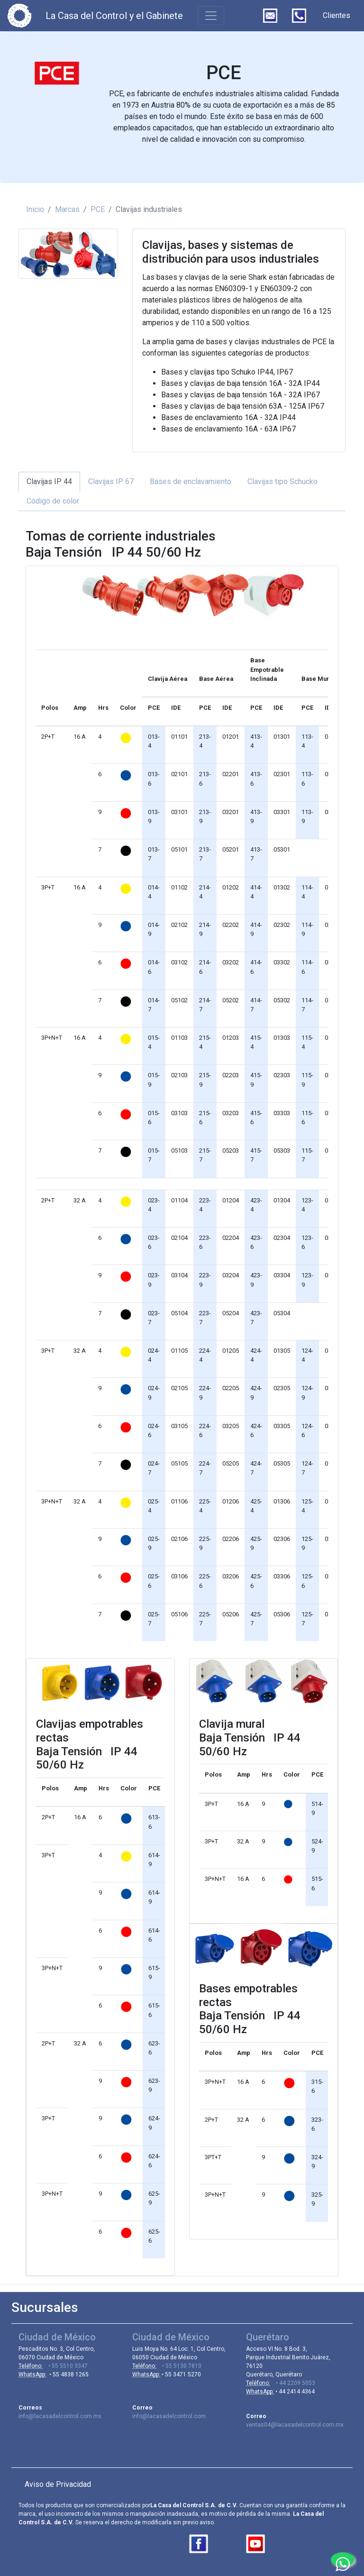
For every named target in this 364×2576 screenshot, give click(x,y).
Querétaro (267, 2337)
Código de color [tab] (53, 500)
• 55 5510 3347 (65, 2366)
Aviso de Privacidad (58, 2484)
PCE (98, 209)
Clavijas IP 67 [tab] (111, 481)
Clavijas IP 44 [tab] (49, 481)
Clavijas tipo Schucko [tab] (282, 481)
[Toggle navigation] (211, 15)
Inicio (35, 209)
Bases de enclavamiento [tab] (190, 481)
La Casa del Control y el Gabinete (114, 15)
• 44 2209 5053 (292, 2383)
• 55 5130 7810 (178, 2366)
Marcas (67, 209)
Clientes (336, 15)
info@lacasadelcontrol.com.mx (59, 2416)
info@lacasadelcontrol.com (169, 2416)
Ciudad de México (57, 2337)
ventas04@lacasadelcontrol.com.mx (295, 2424)
